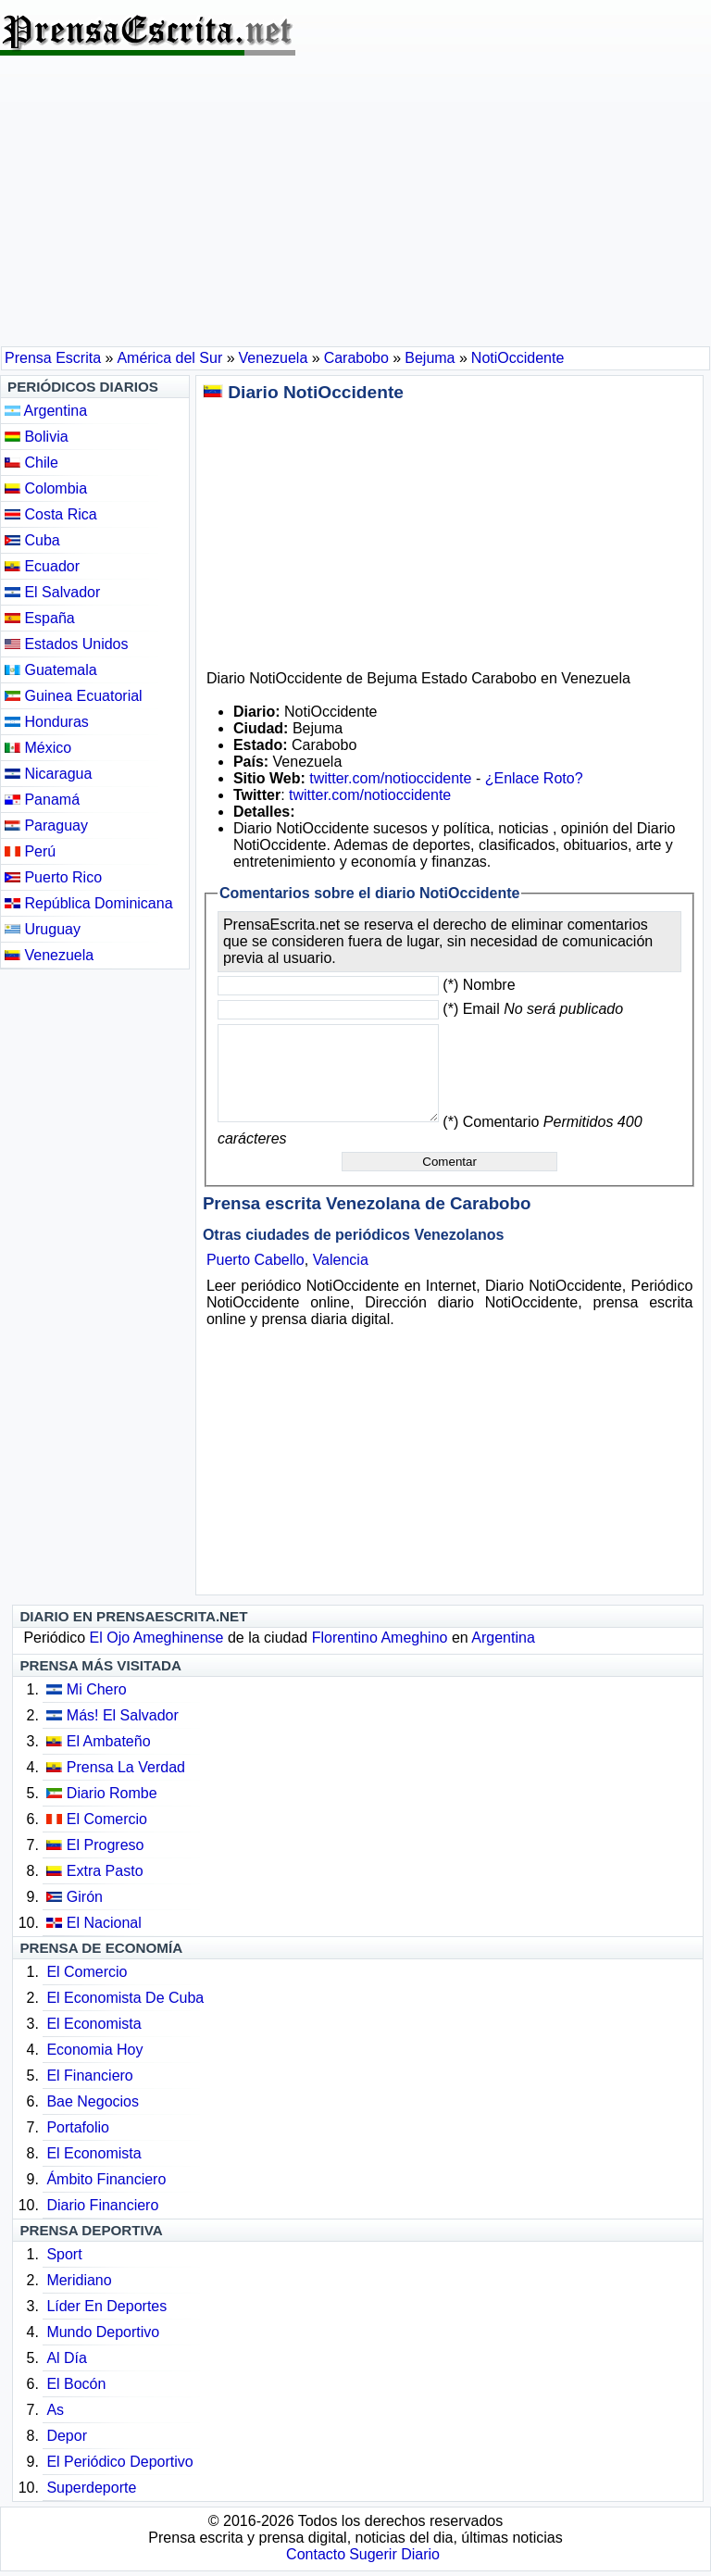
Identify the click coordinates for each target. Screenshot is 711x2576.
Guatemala (51, 670)
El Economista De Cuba (125, 1998)
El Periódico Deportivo (119, 2462)
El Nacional (104, 1923)
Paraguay (46, 825)
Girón (85, 1897)
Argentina (46, 411)
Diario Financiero (102, 2205)
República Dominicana (89, 903)
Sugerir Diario (394, 2554)
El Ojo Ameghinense (157, 1637)
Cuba (32, 540)
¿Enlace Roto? (534, 778)
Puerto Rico (53, 877)
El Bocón (76, 2384)
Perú (30, 851)
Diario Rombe (112, 1793)
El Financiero (89, 2075)
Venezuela (49, 955)
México (38, 748)
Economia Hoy (94, 2049)
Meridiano (78, 2280)
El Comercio (107, 1819)
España (40, 618)
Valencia (340, 1260)
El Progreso (105, 1845)
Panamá (42, 799)
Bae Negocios (92, 2101)
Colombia (46, 488)
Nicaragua (48, 774)
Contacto (315, 2554)
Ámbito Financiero (106, 2179)
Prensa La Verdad (126, 1767)
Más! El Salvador (123, 1715)
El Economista (93, 2024)
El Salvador (52, 592)
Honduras (47, 722)
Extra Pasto (105, 1871)
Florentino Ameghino (380, 1637)
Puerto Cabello (255, 1260)
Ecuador (42, 566)
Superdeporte (91, 2487)
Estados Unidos (67, 644)
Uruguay (43, 929)
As (55, 2410)
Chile (31, 462)
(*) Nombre (479, 985)
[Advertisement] (355, 207)
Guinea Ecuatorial (74, 696)
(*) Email (533, 1009)
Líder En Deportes (106, 2306)
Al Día (66, 2358)
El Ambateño (109, 1741)
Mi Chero (97, 1689)
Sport (63, 2254)
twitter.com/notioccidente (390, 778)
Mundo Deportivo (102, 2332)
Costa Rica (51, 514)
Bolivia (37, 436)
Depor (66, 2436)
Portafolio (77, 2127)
